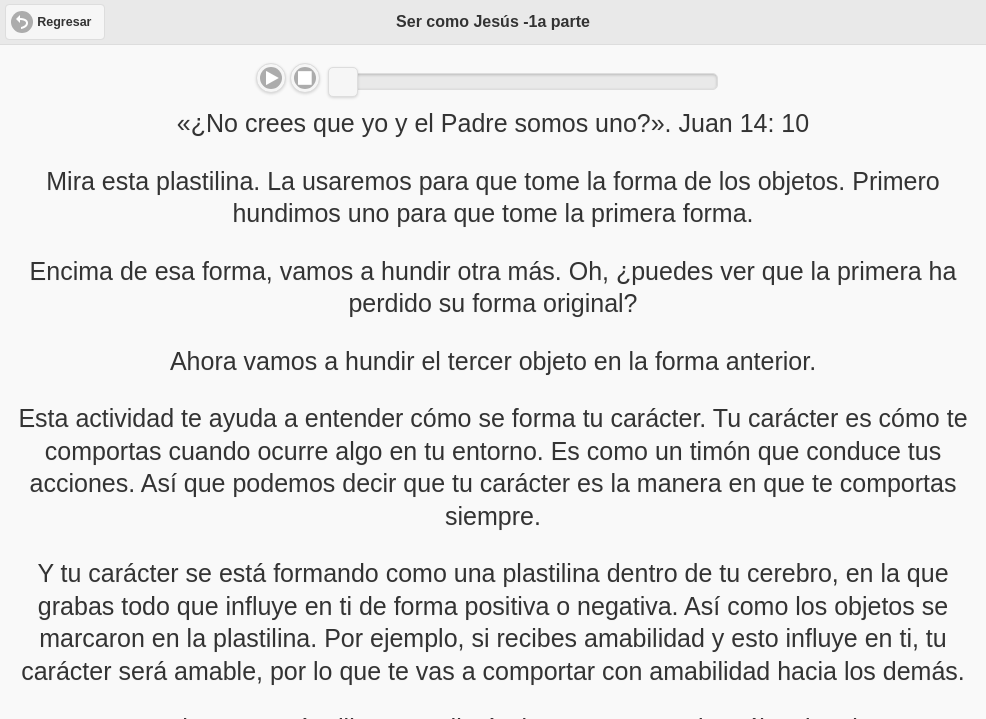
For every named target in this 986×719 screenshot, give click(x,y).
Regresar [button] (64, 22)
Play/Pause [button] (271, 78)
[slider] (343, 82)
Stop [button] (305, 78)
